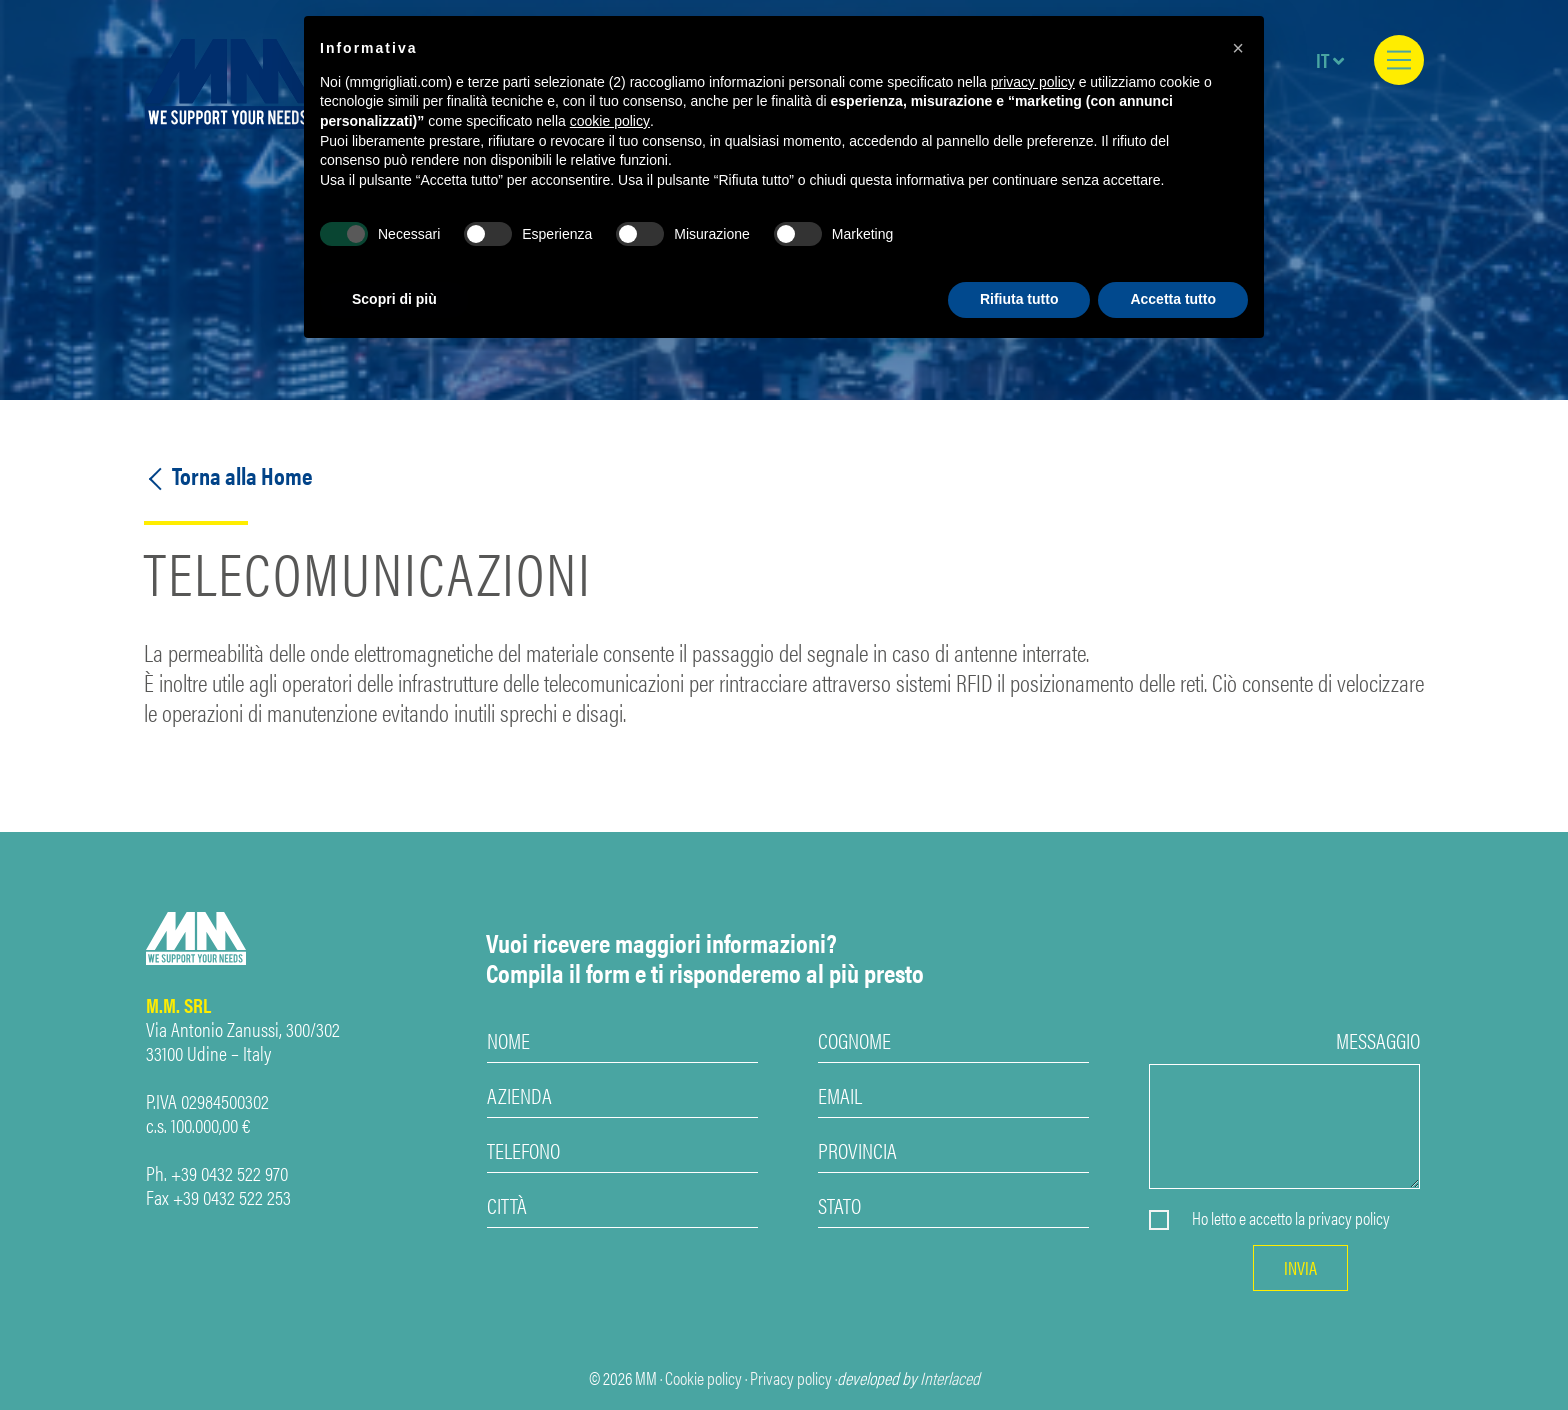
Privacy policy (791, 1378)
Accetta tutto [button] (1173, 299)
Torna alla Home (228, 475)
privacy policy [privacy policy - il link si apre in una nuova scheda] (1033, 82)
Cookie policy (703, 1378)
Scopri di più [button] (394, 299)
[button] (1238, 48)
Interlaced (950, 1378)
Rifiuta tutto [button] (1019, 299)
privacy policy (1349, 1218)
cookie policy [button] (610, 121)
